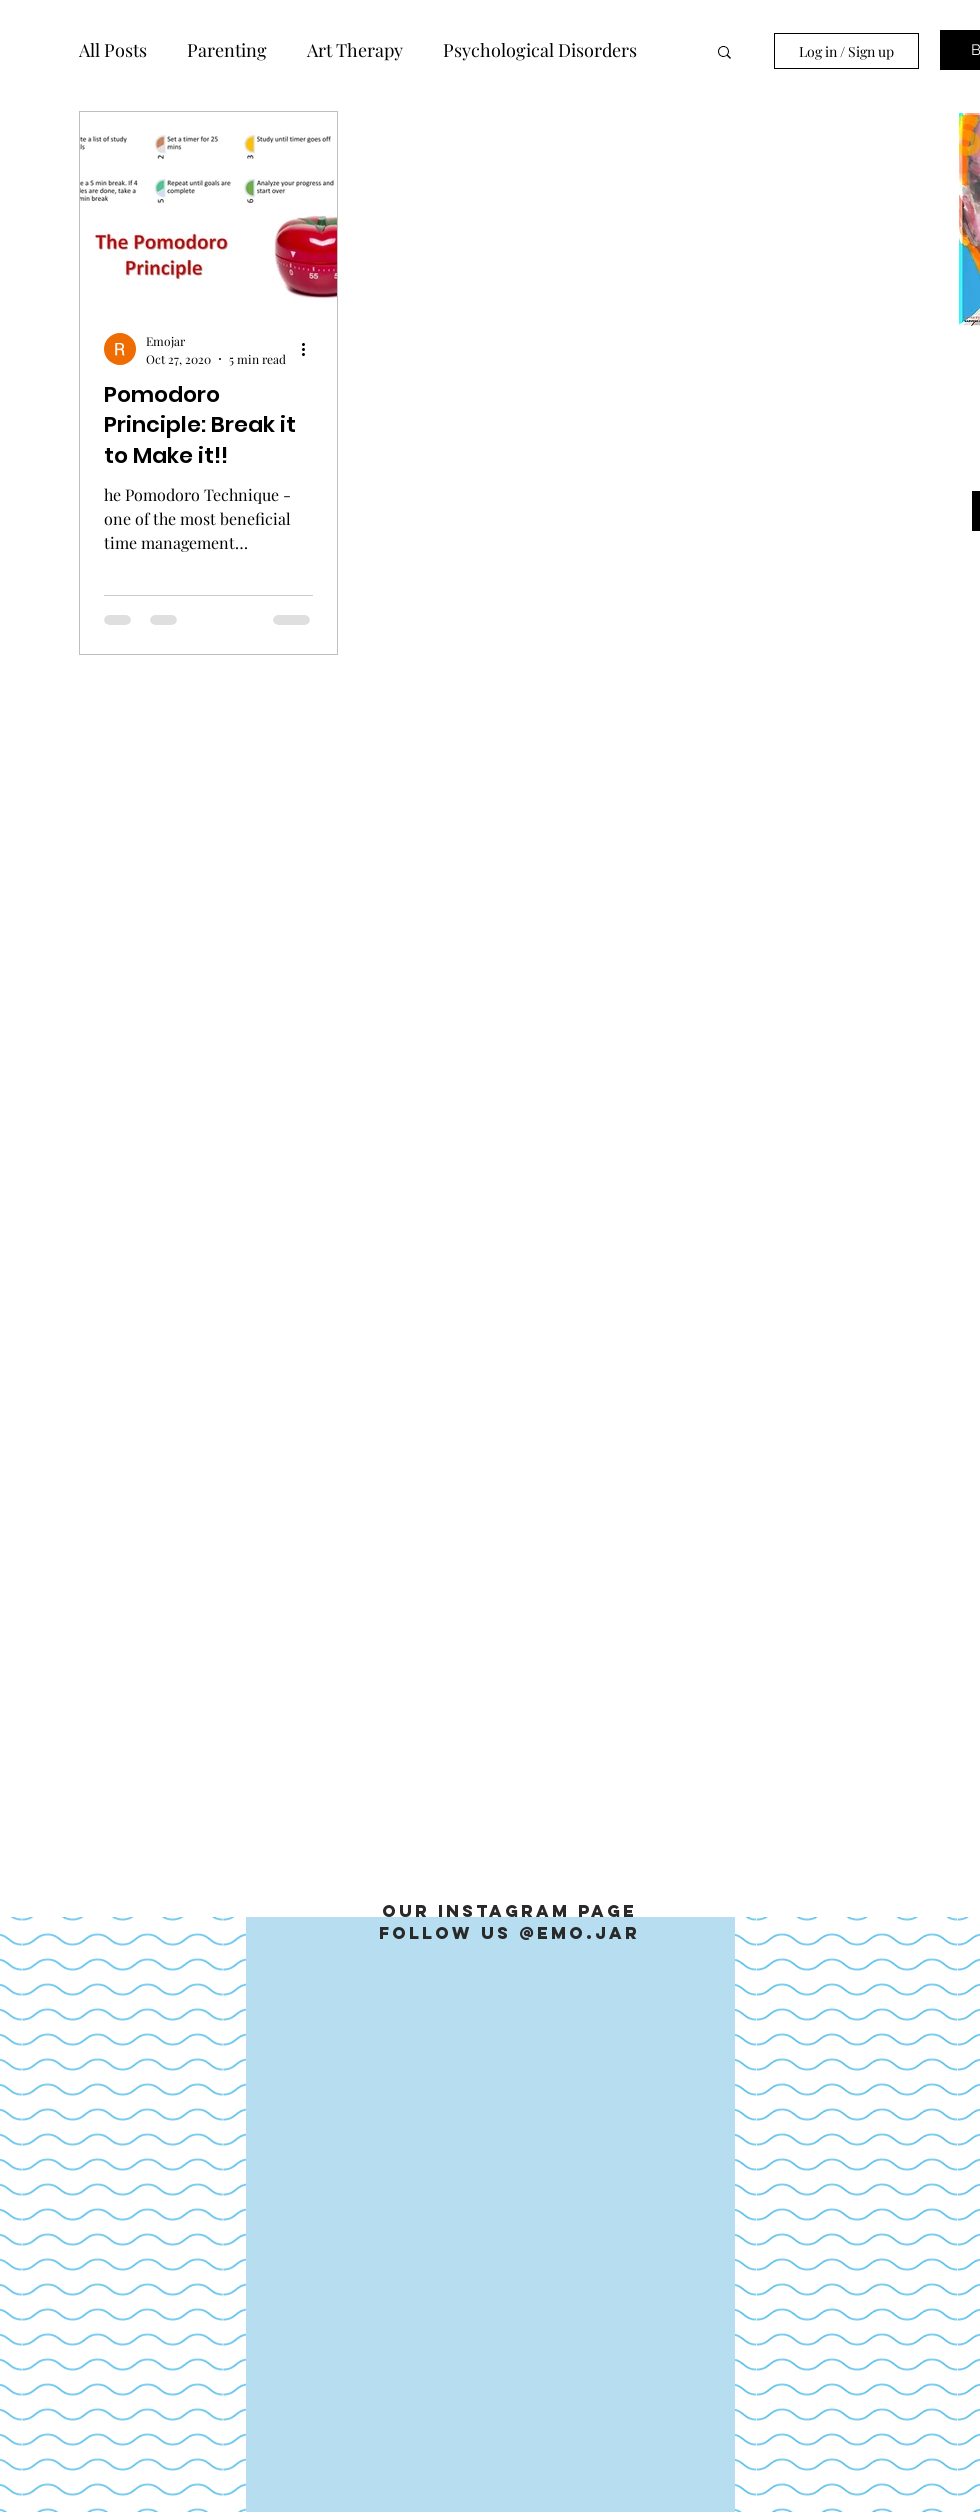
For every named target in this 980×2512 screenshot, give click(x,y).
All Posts (113, 50)
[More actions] (310, 349)
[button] (724, 53)
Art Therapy (355, 50)
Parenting (227, 50)
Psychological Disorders (540, 50)
